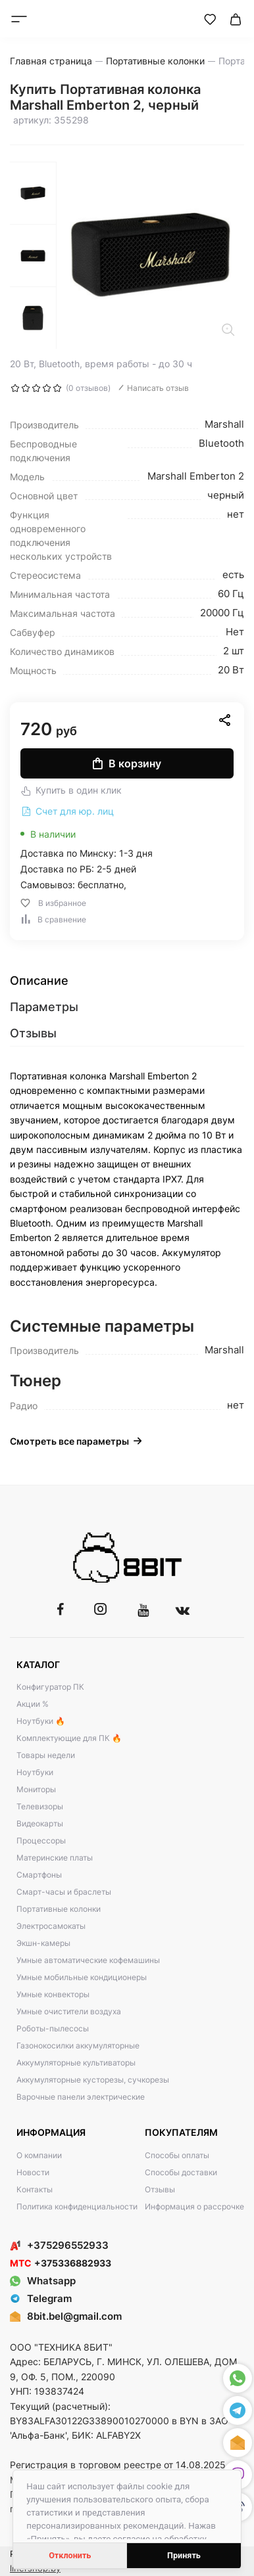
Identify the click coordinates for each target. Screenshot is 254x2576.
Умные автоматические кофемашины (88, 1960)
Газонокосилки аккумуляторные (78, 2045)
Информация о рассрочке (194, 2206)
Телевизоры (39, 1806)
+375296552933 (59, 2245)
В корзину (127, 763)
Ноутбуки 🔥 (40, 1721)
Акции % (32, 1704)
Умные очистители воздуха (68, 2011)
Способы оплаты (177, 2155)
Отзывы (160, 2189)
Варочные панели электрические (80, 2097)
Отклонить (70, 2555)
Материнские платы (54, 1858)
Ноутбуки (34, 1772)
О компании (39, 2155)
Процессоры (41, 1840)
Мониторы (36, 1789)
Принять (184, 2555)
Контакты (34, 2189)
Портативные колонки (58, 1909)
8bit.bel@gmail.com (74, 2316)
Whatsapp (43, 2280)
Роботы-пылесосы (52, 2028)
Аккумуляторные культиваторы (76, 2063)
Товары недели (45, 1755)
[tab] (127, 981)
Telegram (41, 2298)
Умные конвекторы (52, 1994)
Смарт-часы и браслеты (63, 1892)
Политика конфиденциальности (77, 2206)
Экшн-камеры (43, 1943)
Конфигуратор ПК (50, 1687)
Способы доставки (181, 2172)
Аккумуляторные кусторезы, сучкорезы (92, 2080)
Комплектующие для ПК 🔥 (69, 1738)
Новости (32, 2172)
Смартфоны (39, 1875)
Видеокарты (39, 1823)
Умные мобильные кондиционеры (81, 1977)
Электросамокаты (51, 1926)
